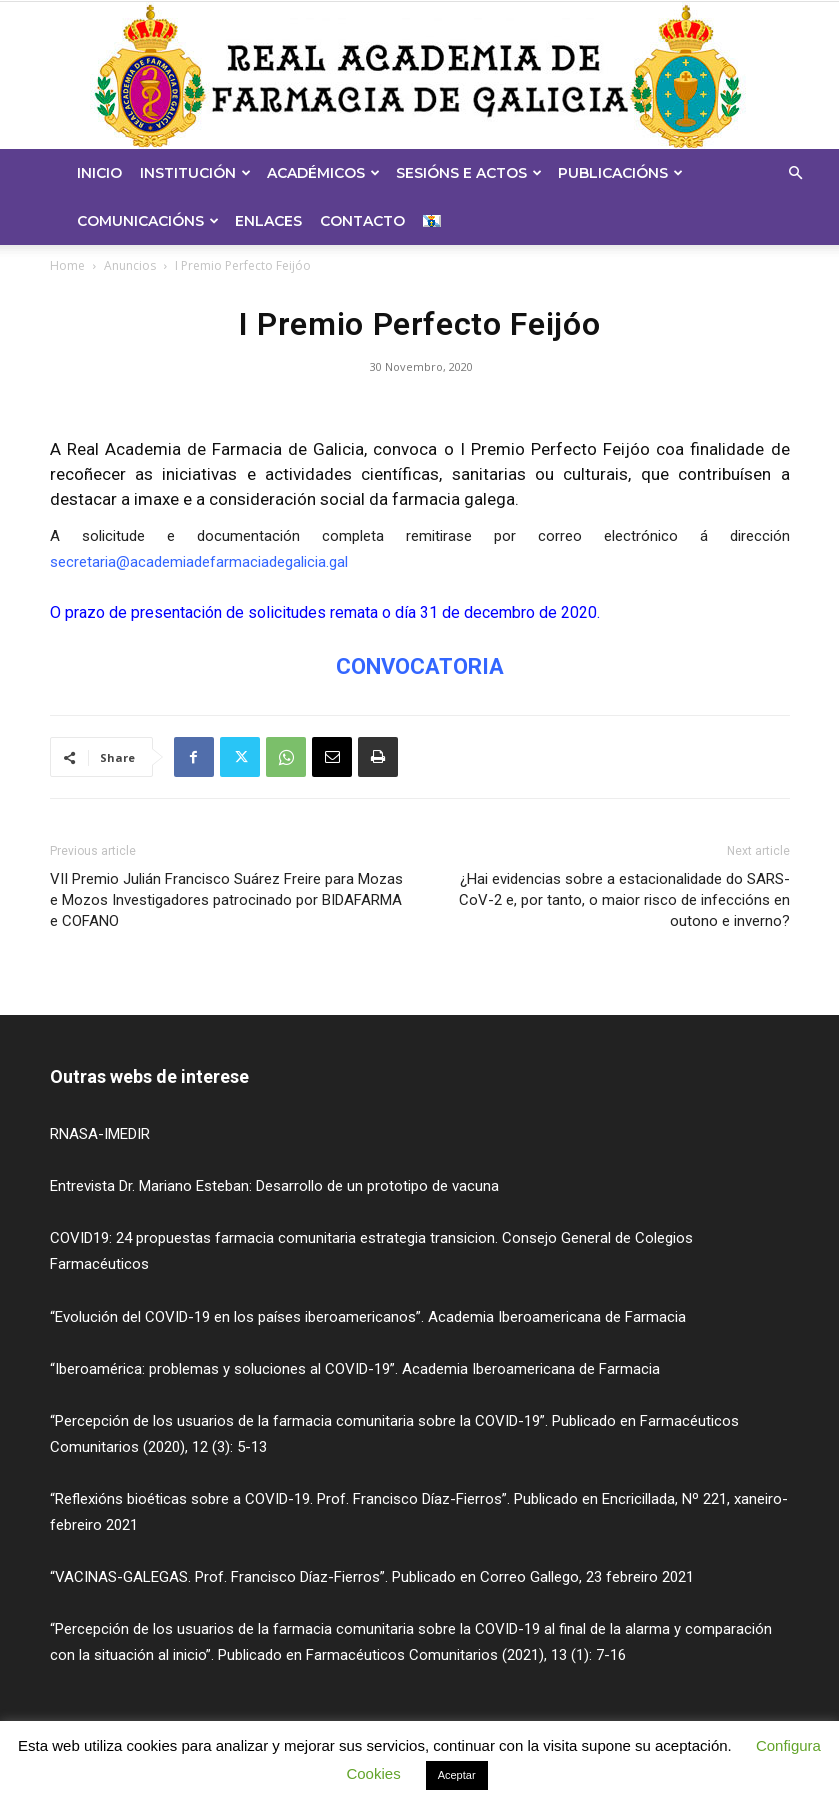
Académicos (323, 173)
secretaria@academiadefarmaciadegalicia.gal (199, 562)
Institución (195, 173)
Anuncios (130, 265)
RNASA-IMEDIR (100, 1134)
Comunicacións (148, 221)
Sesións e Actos (469, 173)
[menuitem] (434, 221)
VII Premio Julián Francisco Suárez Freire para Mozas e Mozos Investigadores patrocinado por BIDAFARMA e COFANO (226, 900)
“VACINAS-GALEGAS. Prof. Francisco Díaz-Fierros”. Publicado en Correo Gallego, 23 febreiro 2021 (372, 1577)
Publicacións (620, 173)
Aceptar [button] (457, 1775)
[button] (795, 173)
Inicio (99, 173)
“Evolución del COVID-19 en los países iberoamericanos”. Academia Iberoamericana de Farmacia (368, 1317)
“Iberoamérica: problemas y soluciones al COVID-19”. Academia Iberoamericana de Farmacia (355, 1369)
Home (67, 265)
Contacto (362, 221)
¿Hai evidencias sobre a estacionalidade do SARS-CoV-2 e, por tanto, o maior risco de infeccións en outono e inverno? (624, 900)
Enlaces (268, 221)
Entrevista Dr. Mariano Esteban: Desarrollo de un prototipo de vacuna (274, 1186)
